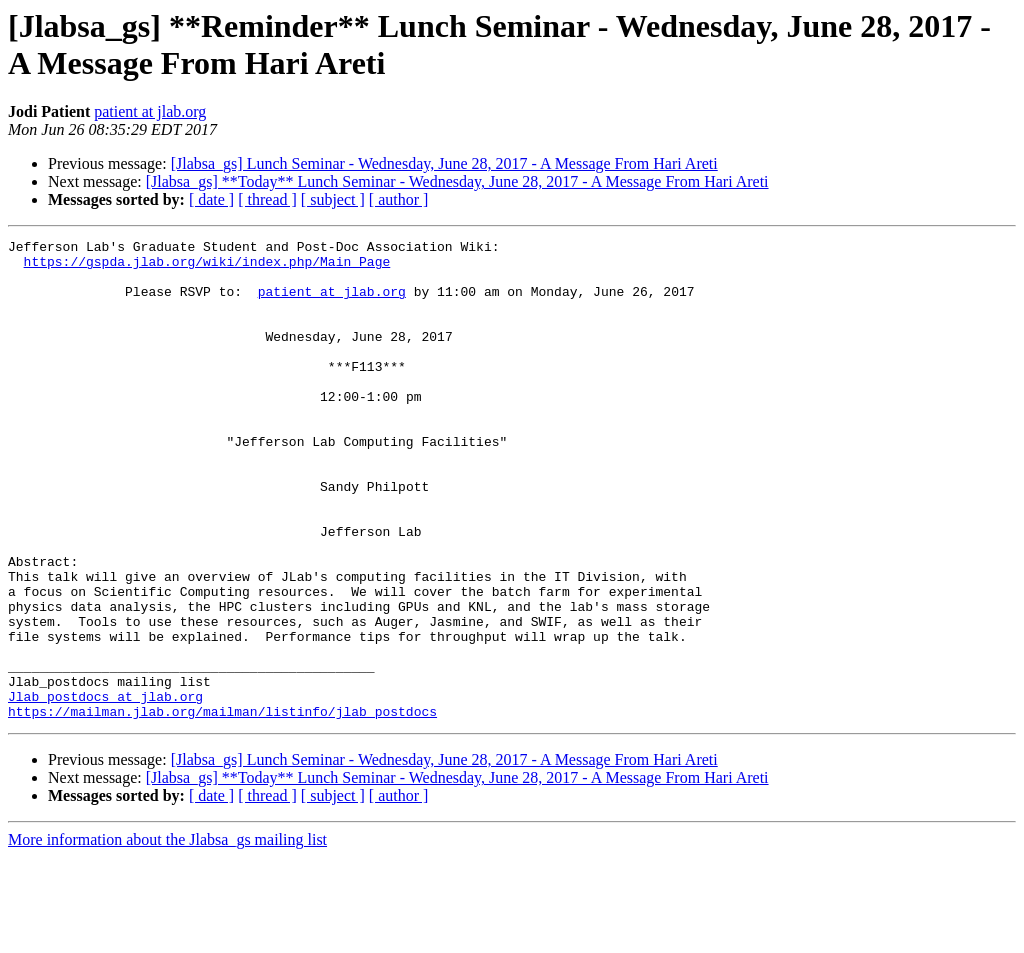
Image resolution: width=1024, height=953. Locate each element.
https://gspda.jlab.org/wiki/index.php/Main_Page (207, 267)
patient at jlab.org (150, 111)
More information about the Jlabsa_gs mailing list (167, 935)
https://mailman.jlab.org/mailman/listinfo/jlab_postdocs (222, 807)
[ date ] (211, 199)
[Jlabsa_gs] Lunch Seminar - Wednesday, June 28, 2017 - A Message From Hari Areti (444, 163)
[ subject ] (333, 199)
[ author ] (399, 199)
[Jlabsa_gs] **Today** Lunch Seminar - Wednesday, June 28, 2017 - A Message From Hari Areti (457, 181)
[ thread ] (267, 199)
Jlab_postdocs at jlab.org (105, 789)
